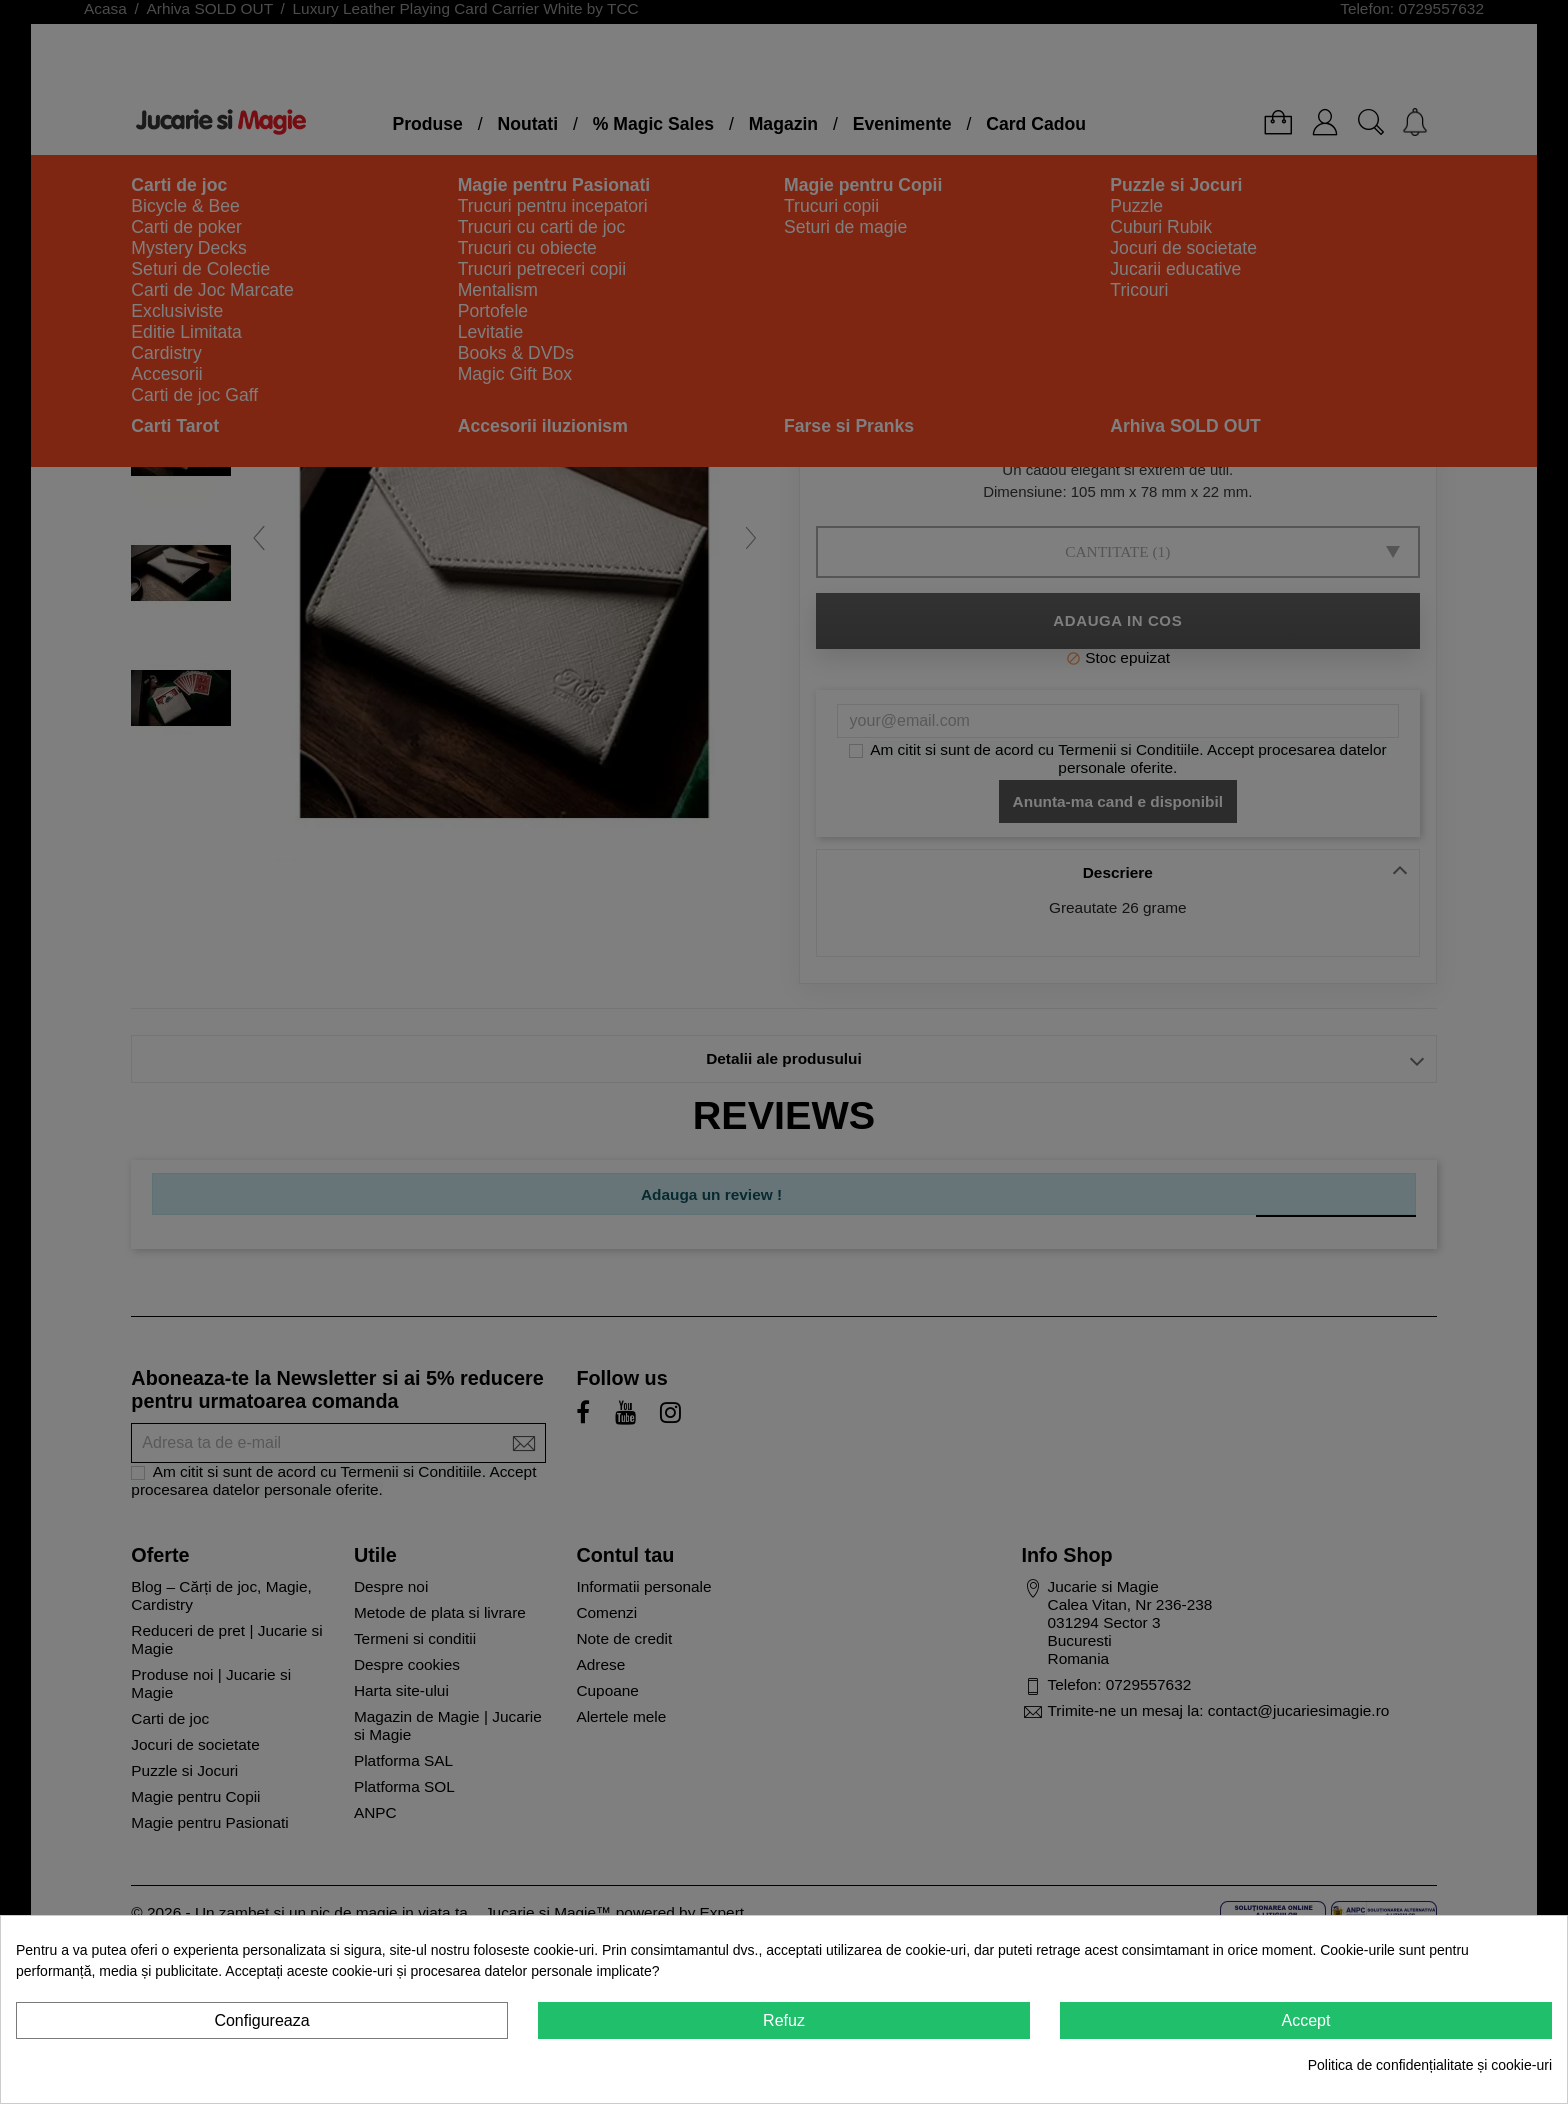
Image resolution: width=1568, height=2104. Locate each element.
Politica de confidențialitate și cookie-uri (1430, 2065)
